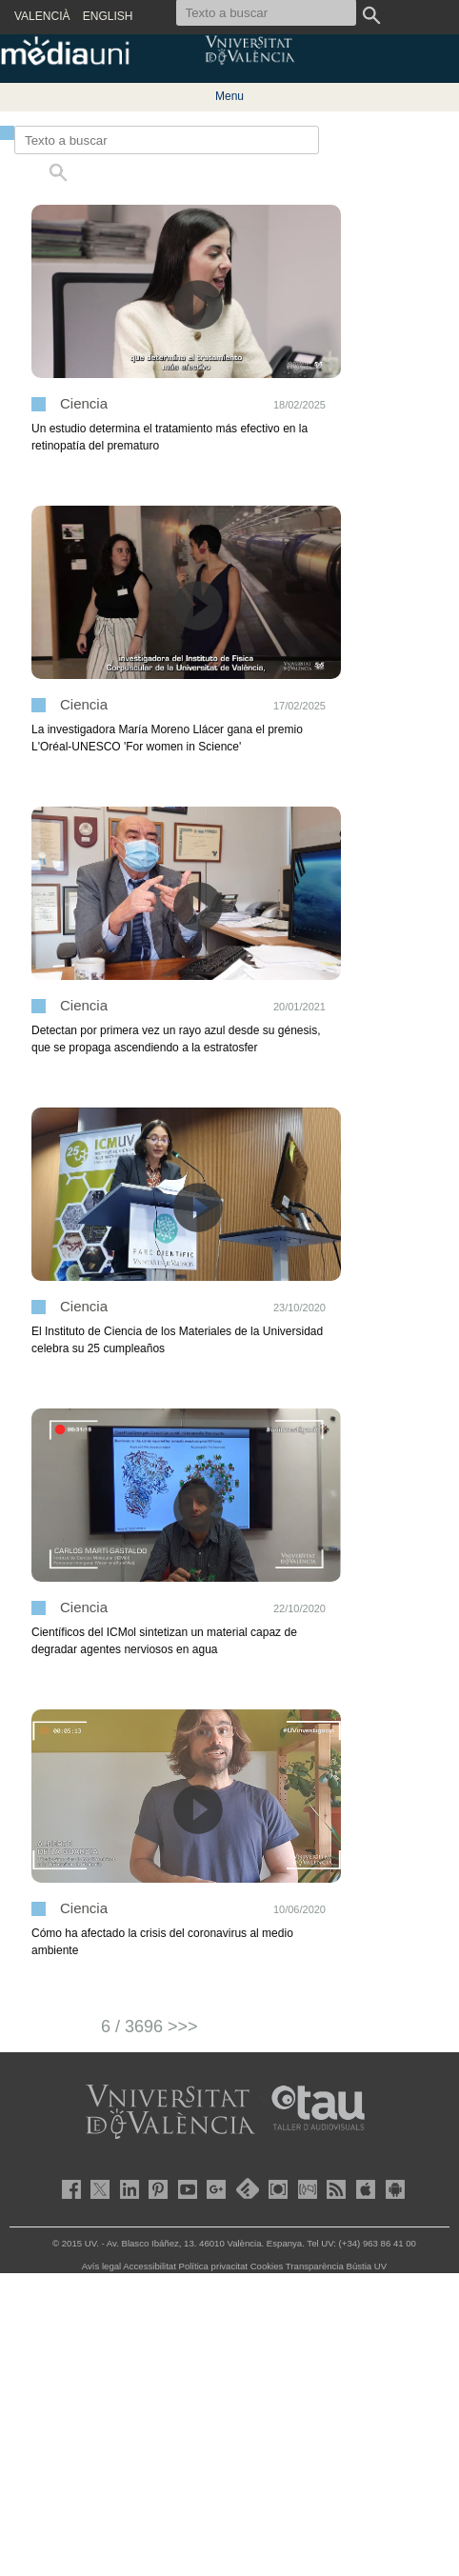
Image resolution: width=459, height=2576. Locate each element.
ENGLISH (108, 16)
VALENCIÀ (42, 16)
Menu (229, 96)
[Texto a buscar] (166, 140)
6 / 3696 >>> (149, 2026)
